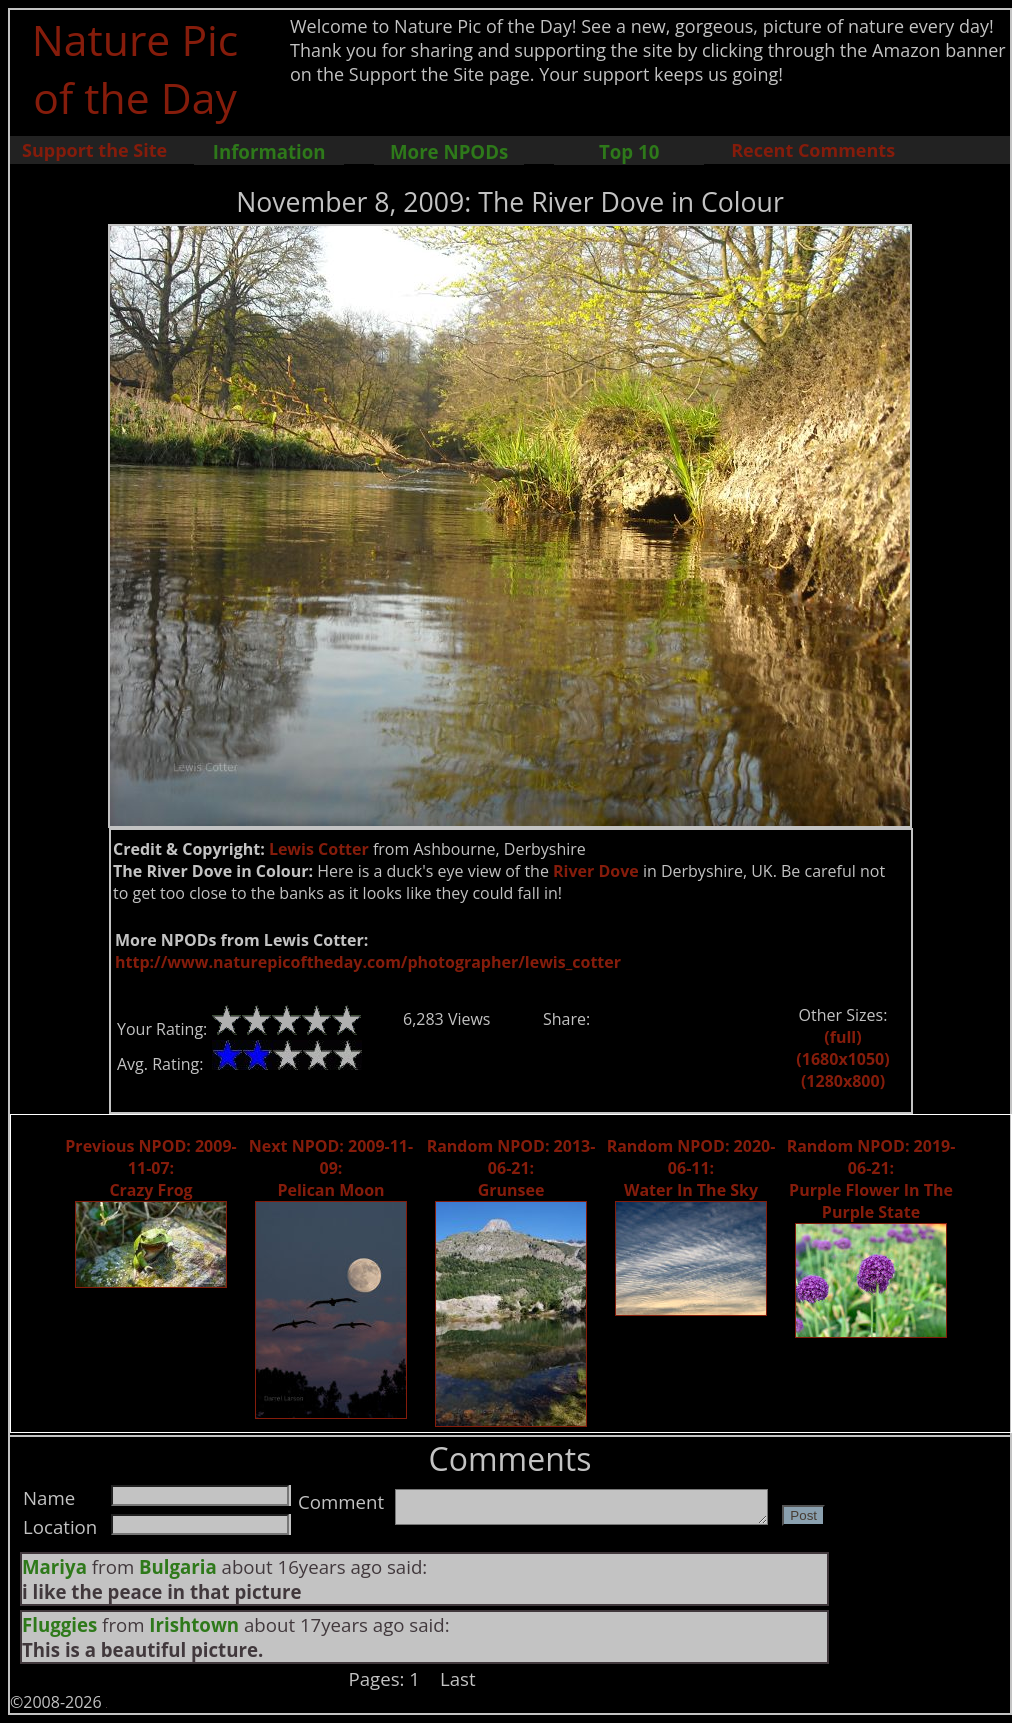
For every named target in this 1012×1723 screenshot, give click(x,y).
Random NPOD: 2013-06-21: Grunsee (511, 1168)
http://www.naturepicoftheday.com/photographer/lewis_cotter (368, 962)
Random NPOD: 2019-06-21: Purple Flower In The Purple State (871, 1179)
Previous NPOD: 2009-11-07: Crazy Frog (150, 1168)
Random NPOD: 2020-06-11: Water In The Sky (691, 1168)
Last (458, 1678)
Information (269, 151)
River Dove (596, 871)
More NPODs (449, 151)
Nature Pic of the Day (135, 68)
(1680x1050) (842, 1059)
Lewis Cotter (319, 849)
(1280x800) (843, 1081)
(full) (842, 1037)
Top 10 (629, 151)
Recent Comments (813, 150)
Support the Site (94, 150)
